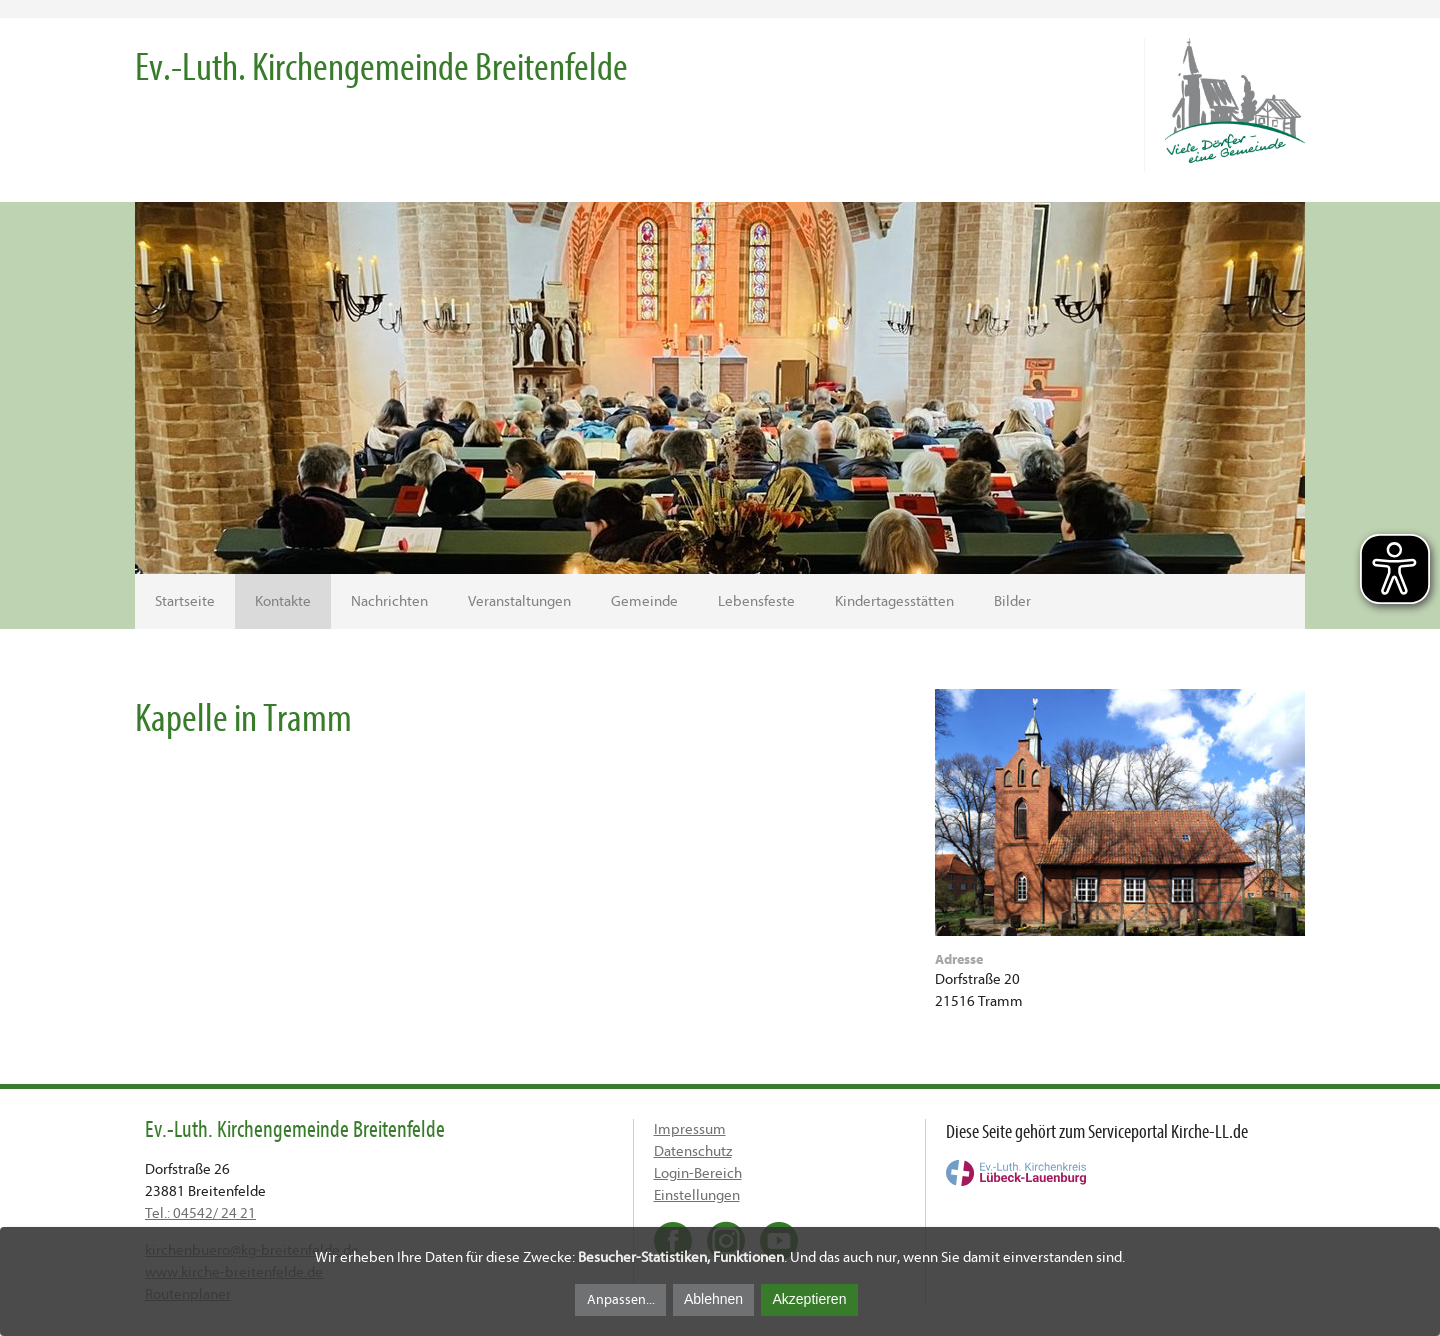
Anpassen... (621, 1299)
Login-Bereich (698, 1173)
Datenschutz (693, 1151)
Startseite (185, 601)
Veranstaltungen (519, 601)
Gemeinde (644, 601)
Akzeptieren (809, 1299)
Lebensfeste (756, 601)
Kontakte (283, 601)
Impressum (690, 1129)
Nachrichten (389, 601)
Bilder (1012, 601)
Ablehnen (713, 1299)
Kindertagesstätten (894, 601)
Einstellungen (697, 1195)
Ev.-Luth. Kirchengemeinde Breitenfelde (381, 67)
